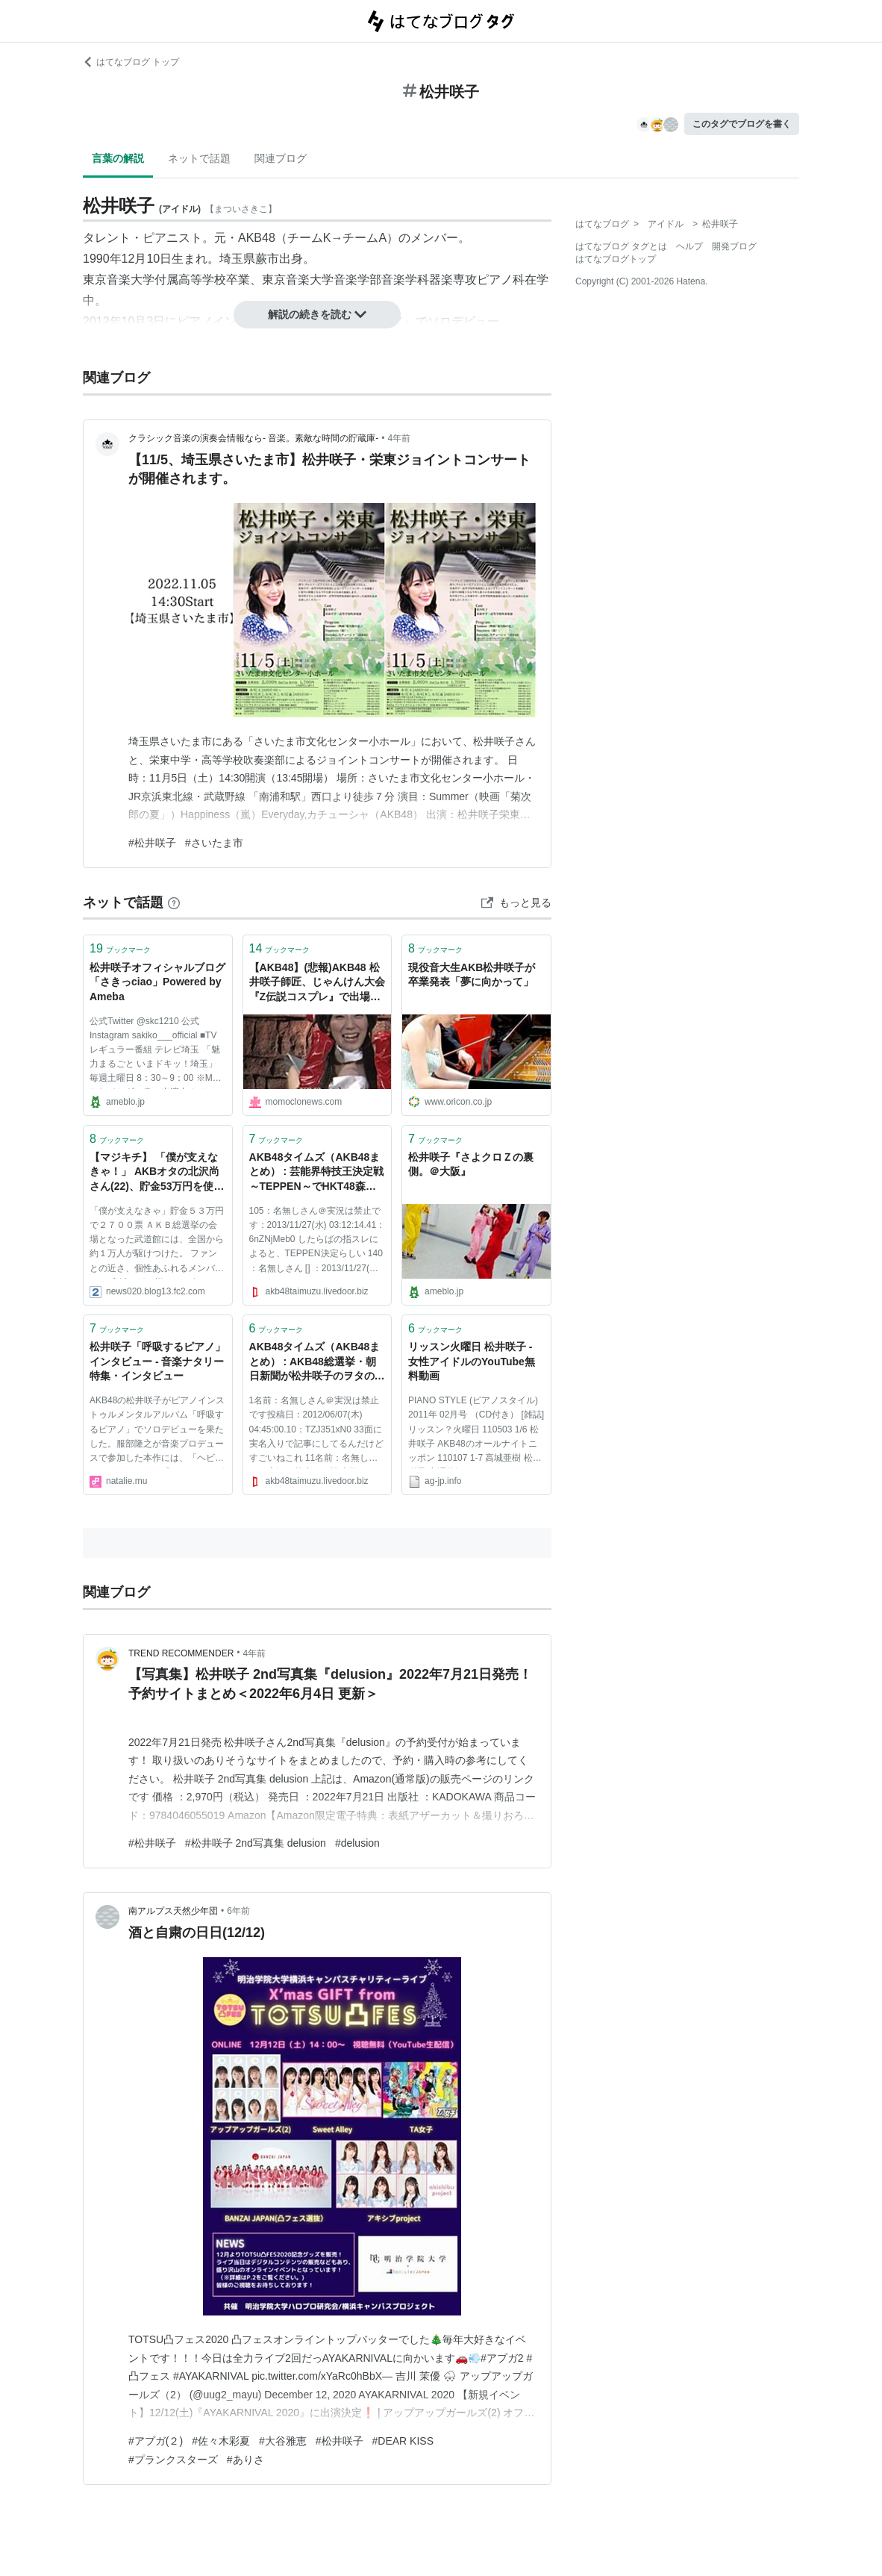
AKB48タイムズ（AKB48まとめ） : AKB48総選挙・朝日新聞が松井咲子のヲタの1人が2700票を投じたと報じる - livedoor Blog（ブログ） (315, 1363)
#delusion (357, 1843)
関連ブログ (280, 158)
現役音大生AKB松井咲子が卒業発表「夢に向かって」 (471, 974)
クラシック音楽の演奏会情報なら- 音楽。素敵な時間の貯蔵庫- (253, 438)
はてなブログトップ (615, 259)
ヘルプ (689, 246)
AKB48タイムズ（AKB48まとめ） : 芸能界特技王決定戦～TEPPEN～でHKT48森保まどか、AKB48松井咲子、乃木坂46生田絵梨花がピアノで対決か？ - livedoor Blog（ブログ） (316, 1173)
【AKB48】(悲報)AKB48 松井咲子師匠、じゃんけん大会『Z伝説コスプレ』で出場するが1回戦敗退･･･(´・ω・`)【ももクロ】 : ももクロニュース (317, 983)
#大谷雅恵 (283, 2441)
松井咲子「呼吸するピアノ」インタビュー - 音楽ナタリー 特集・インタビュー (157, 1361)
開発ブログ (734, 246)
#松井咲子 (152, 843)
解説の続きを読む (317, 314)
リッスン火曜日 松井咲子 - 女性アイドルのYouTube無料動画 (471, 1361)
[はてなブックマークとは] (174, 902)
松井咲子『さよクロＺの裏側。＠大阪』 (471, 1164)
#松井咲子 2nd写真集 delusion (255, 1843)
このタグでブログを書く (741, 124)
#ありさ (245, 2460)
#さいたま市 (214, 843)
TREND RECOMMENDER (181, 1653)
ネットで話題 (199, 158)
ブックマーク (120, 948)
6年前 (238, 1911)
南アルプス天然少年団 (173, 1911)
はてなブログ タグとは (621, 246)
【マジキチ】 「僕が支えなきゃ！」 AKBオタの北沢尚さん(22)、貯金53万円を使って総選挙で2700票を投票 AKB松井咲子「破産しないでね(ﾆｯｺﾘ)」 (157, 1173)
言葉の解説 (118, 158)
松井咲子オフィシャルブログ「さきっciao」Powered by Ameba (157, 981)
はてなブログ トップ (131, 62)
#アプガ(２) (155, 2441)
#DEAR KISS (403, 2441)
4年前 (399, 438)
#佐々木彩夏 (221, 2441)
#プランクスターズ (173, 2460)
